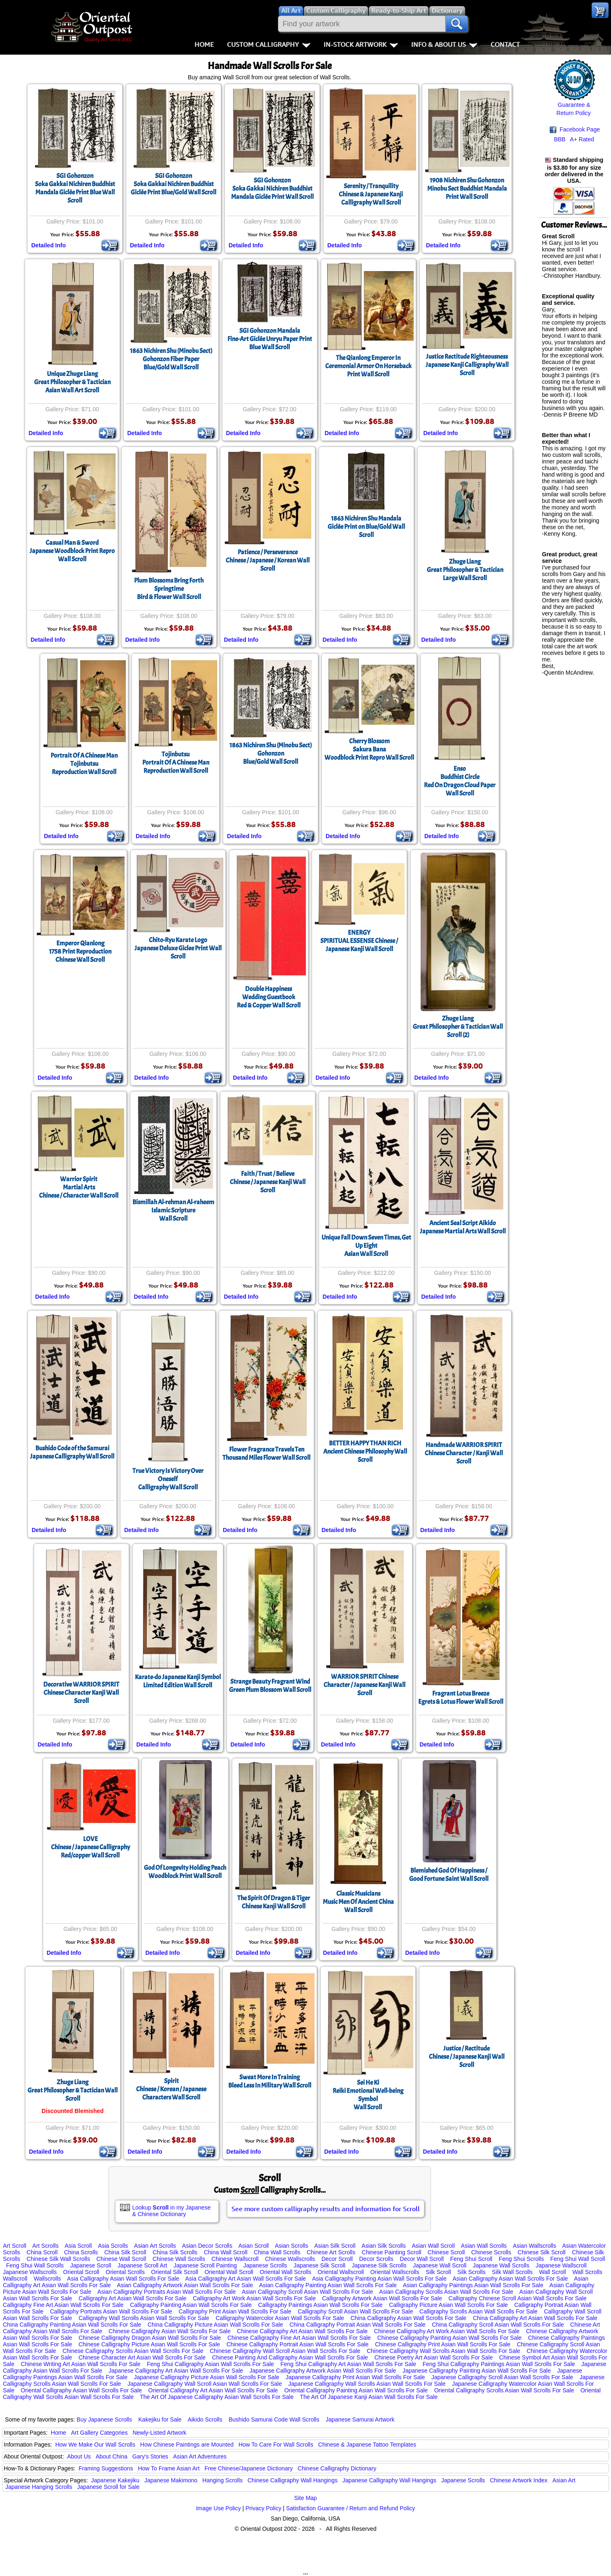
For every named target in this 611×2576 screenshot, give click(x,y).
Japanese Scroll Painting (205, 2265)
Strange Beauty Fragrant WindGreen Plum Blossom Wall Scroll (270, 1685)
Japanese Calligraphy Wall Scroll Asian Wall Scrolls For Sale (204, 2383)
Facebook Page (575, 129)
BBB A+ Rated (574, 139)
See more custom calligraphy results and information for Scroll (325, 2209)
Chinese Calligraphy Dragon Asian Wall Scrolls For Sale (150, 2337)
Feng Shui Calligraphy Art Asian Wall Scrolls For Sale (348, 2364)
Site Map (305, 2498)
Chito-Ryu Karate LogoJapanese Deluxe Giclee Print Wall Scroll (178, 948)
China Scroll (42, 2252)
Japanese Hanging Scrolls (38, 2487)
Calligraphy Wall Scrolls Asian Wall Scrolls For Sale (144, 2318)
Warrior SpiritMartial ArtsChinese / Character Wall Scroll (78, 1187)
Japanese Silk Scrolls (379, 2265)
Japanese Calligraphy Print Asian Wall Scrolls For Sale (355, 2377)
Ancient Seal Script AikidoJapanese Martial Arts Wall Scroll (463, 1227)
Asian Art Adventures (200, 2456)
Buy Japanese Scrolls (104, 2419)
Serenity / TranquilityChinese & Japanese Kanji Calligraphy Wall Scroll (371, 194)
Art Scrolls (45, 2245)
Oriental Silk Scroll (174, 2272)
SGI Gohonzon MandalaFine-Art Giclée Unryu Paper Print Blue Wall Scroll (269, 339)
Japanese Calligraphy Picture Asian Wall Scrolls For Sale (207, 2377)
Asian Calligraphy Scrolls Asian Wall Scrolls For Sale (446, 2291)
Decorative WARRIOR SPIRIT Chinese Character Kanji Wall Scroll (81, 1692)
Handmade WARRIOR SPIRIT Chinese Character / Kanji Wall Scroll (464, 1453)
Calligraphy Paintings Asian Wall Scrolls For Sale (320, 2305)
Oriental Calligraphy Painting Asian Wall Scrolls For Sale (356, 2390)
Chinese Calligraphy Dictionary (337, 2468)
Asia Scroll (78, 2245)
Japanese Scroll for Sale (108, 2487)
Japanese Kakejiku (115, 2480)
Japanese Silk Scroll (319, 2265)
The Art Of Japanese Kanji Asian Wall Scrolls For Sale (368, 2397)
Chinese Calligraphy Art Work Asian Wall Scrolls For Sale (447, 2331)
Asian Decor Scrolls (207, 2245)
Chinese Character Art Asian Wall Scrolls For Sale (142, 2357)
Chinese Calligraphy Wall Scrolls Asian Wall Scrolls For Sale (443, 2351)
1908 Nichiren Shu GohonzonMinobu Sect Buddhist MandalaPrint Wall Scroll (467, 188)
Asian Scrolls (291, 2245)
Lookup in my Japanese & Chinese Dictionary (171, 2210)
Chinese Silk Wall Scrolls (58, 2259)
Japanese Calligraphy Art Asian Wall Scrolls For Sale (176, 2370)
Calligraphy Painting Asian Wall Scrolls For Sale (191, 2305)
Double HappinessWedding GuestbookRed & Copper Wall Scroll (269, 997)
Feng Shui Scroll (471, 2259)
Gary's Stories (150, 2456)
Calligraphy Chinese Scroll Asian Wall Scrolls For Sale (518, 2298)
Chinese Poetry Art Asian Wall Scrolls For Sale (433, 2357)
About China (111, 2456)
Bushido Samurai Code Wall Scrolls (274, 2419)
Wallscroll (15, 2278)
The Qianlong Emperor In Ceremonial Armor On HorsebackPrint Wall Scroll (368, 366)
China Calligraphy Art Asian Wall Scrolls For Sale (535, 2318)
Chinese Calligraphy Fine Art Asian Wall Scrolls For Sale (299, 2337)
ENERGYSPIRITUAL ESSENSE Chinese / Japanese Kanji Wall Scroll (359, 941)
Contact (505, 44)
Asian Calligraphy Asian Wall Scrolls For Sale (510, 2278)
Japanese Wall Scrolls (501, 2265)
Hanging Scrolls (222, 2480)
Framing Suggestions (106, 2468)
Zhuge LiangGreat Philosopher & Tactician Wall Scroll (73, 2090)
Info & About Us (444, 44)
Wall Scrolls (587, 2272)
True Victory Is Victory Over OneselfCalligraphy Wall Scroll (168, 1479)
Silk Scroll (438, 2272)
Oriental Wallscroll (341, 2272)
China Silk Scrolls (175, 2252)
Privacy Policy (263, 2508)
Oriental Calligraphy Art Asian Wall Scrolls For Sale (213, 2390)
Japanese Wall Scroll (439, 2265)
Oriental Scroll (81, 2272)
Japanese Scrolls (265, 2265)
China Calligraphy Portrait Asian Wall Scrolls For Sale (357, 2324)
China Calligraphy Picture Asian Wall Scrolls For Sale (215, 2324)
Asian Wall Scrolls (484, 2245)
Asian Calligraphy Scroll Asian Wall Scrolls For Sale (307, 2291)
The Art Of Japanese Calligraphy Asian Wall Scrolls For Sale (217, 2397)
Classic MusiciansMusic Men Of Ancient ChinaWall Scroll (358, 1901)
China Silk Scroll (125, 2252)
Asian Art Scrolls (155, 2245)
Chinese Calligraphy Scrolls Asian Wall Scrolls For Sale (133, 2351)
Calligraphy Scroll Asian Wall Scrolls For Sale (355, 2311)
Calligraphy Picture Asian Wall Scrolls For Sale (448, 2305)
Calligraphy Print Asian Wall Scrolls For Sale (234, 2311)
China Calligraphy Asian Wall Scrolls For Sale (408, 2318)
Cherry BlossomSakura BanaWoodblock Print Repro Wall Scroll (369, 749)
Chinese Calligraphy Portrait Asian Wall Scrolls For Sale (298, 2344)
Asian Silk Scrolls (383, 2245)
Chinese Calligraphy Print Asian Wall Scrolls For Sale (442, 2344)
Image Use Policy (218, 2508)
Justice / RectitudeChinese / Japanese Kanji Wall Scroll (467, 2056)
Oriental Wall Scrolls (286, 2272)
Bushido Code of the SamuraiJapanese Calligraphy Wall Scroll (72, 1452)
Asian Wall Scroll (433, 2245)
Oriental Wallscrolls (394, 2272)
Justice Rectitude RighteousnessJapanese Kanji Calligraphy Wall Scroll (467, 365)
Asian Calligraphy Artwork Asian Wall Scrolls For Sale (185, 2285)
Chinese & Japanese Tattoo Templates (367, 2444)
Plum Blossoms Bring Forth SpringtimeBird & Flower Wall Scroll (169, 588)
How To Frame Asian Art (168, 2468)
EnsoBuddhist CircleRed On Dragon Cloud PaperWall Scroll (459, 781)
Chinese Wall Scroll (121, 2259)
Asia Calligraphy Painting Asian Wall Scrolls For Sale (379, 2278)
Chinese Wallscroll (235, 2259)
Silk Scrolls (471, 2272)
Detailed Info (48, 245)
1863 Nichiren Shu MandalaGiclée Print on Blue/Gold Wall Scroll (366, 526)
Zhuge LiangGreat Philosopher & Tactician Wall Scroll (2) (458, 1026)
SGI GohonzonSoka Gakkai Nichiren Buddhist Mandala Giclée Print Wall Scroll (272, 188)
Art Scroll (14, 2245)
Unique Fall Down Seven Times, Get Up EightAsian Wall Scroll (366, 1245)
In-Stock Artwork (361, 44)
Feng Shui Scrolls (521, 2259)
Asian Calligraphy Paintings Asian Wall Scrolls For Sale (473, 2285)
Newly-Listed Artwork (159, 2432)
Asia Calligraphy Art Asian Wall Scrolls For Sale (245, 2278)
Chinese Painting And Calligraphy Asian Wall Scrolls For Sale (290, 2357)
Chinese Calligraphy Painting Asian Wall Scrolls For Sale (449, 2337)
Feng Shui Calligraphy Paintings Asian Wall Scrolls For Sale (499, 2364)
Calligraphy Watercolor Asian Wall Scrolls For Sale (279, 2318)
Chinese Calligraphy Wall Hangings (293, 2480)
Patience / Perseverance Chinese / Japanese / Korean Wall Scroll (268, 560)
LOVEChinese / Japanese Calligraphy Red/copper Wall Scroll (90, 1847)
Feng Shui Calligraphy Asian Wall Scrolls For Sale (210, 2364)
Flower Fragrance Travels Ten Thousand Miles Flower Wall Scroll (266, 1453)
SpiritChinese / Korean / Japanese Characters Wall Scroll (171, 2089)
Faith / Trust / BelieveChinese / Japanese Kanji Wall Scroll (268, 1182)
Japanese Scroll (90, 2265)
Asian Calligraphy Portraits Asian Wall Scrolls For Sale (166, 2291)
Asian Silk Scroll (334, 2245)
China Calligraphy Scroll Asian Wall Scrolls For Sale (498, 2324)
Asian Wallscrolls (534, 2245)
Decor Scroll (337, 2259)
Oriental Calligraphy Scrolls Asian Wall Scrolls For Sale (504, 2390)
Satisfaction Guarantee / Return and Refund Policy (350, 2508)
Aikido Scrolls (204, 2419)
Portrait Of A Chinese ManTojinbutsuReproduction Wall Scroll (84, 763)
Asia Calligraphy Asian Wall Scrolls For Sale (123, 2278)
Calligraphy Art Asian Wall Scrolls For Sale (132, 2298)
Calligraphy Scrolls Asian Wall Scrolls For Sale (478, 2311)
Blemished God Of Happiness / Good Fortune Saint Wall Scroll (448, 1874)
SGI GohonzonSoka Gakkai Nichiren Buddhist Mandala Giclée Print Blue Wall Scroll (75, 188)
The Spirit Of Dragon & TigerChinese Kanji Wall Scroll (273, 1902)
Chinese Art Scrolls (331, 2252)
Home (204, 44)
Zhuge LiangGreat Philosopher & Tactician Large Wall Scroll (465, 570)
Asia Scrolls (113, 2245)
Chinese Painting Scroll (391, 2252)
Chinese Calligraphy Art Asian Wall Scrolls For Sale (302, 2331)
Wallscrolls (47, 2278)
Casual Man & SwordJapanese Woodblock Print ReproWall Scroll (72, 551)
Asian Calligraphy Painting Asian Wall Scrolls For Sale (328, 2285)
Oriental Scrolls (125, 2272)
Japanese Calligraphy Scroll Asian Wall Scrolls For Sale (502, 2377)
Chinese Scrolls (491, 2252)
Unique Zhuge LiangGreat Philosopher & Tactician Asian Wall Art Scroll (72, 382)
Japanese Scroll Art (142, 2265)
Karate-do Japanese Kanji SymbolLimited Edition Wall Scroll (178, 1681)
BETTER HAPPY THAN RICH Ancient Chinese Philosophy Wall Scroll (365, 1451)
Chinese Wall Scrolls (179, 2259)
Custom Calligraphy (268, 44)
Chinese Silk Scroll (542, 2252)
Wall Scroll (552, 2272)
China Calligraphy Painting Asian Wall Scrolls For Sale (72, 2324)
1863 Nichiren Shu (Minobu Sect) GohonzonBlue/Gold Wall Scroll (270, 753)
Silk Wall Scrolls (512, 2272)
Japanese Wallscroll (561, 2265)
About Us (79, 2456)
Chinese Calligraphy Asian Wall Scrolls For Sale (170, 2331)
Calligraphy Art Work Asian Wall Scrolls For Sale (254, 2298)
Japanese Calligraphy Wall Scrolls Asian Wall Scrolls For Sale (367, 2383)
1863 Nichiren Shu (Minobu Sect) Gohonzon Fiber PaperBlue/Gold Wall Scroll (171, 359)
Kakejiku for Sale (160, 2419)
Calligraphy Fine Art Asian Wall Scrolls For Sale (63, 2305)
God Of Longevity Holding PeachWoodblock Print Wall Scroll (185, 1872)
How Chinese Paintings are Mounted (187, 2444)
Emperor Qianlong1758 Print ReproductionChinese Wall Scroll (80, 951)
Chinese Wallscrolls (290, 2259)
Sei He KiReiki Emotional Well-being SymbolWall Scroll (368, 2094)
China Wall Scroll (226, 2252)
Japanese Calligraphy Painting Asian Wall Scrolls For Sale (477, 2370)
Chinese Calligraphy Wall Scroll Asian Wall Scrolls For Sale (285, 2351)
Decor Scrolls (376, 2259)
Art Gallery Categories (99, 2432)
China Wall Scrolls (277, 2252)
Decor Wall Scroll (422, 2259)
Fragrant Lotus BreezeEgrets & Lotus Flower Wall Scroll (460, 1697)
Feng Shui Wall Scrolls (35, 2265)
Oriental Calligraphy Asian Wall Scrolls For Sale (81, 2390)
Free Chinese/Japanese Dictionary (248, 2468)
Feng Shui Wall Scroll (577, 2259)
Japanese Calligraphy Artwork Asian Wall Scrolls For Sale (323, 2370)
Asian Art (563, 2480)
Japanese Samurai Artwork (360, 2419)
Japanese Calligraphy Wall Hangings (389, 2480)
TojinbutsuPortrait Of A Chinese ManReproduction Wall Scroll (175, 762)
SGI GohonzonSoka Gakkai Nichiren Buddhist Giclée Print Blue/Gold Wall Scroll (173, 184)
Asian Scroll (253, 2245)
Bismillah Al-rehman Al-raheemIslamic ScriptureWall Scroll (173, 1210)
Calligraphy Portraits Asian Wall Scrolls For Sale (111, 2311)
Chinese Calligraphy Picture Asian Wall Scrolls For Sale (149, 2344)
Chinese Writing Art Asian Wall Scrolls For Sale (81, 2364)
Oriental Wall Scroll (228, 2272)
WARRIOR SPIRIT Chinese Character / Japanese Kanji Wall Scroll (364, 1685)
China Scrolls (81, 2252)
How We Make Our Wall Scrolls (95, 2444)
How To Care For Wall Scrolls (275, 2444)
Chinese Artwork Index (519, 2480)
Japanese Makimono (170, 2480)
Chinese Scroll (446, 2252)
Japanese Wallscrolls (30, 2272)
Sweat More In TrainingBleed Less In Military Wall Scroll (269, 2081)
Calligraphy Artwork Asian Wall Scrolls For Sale (382, 2298)
